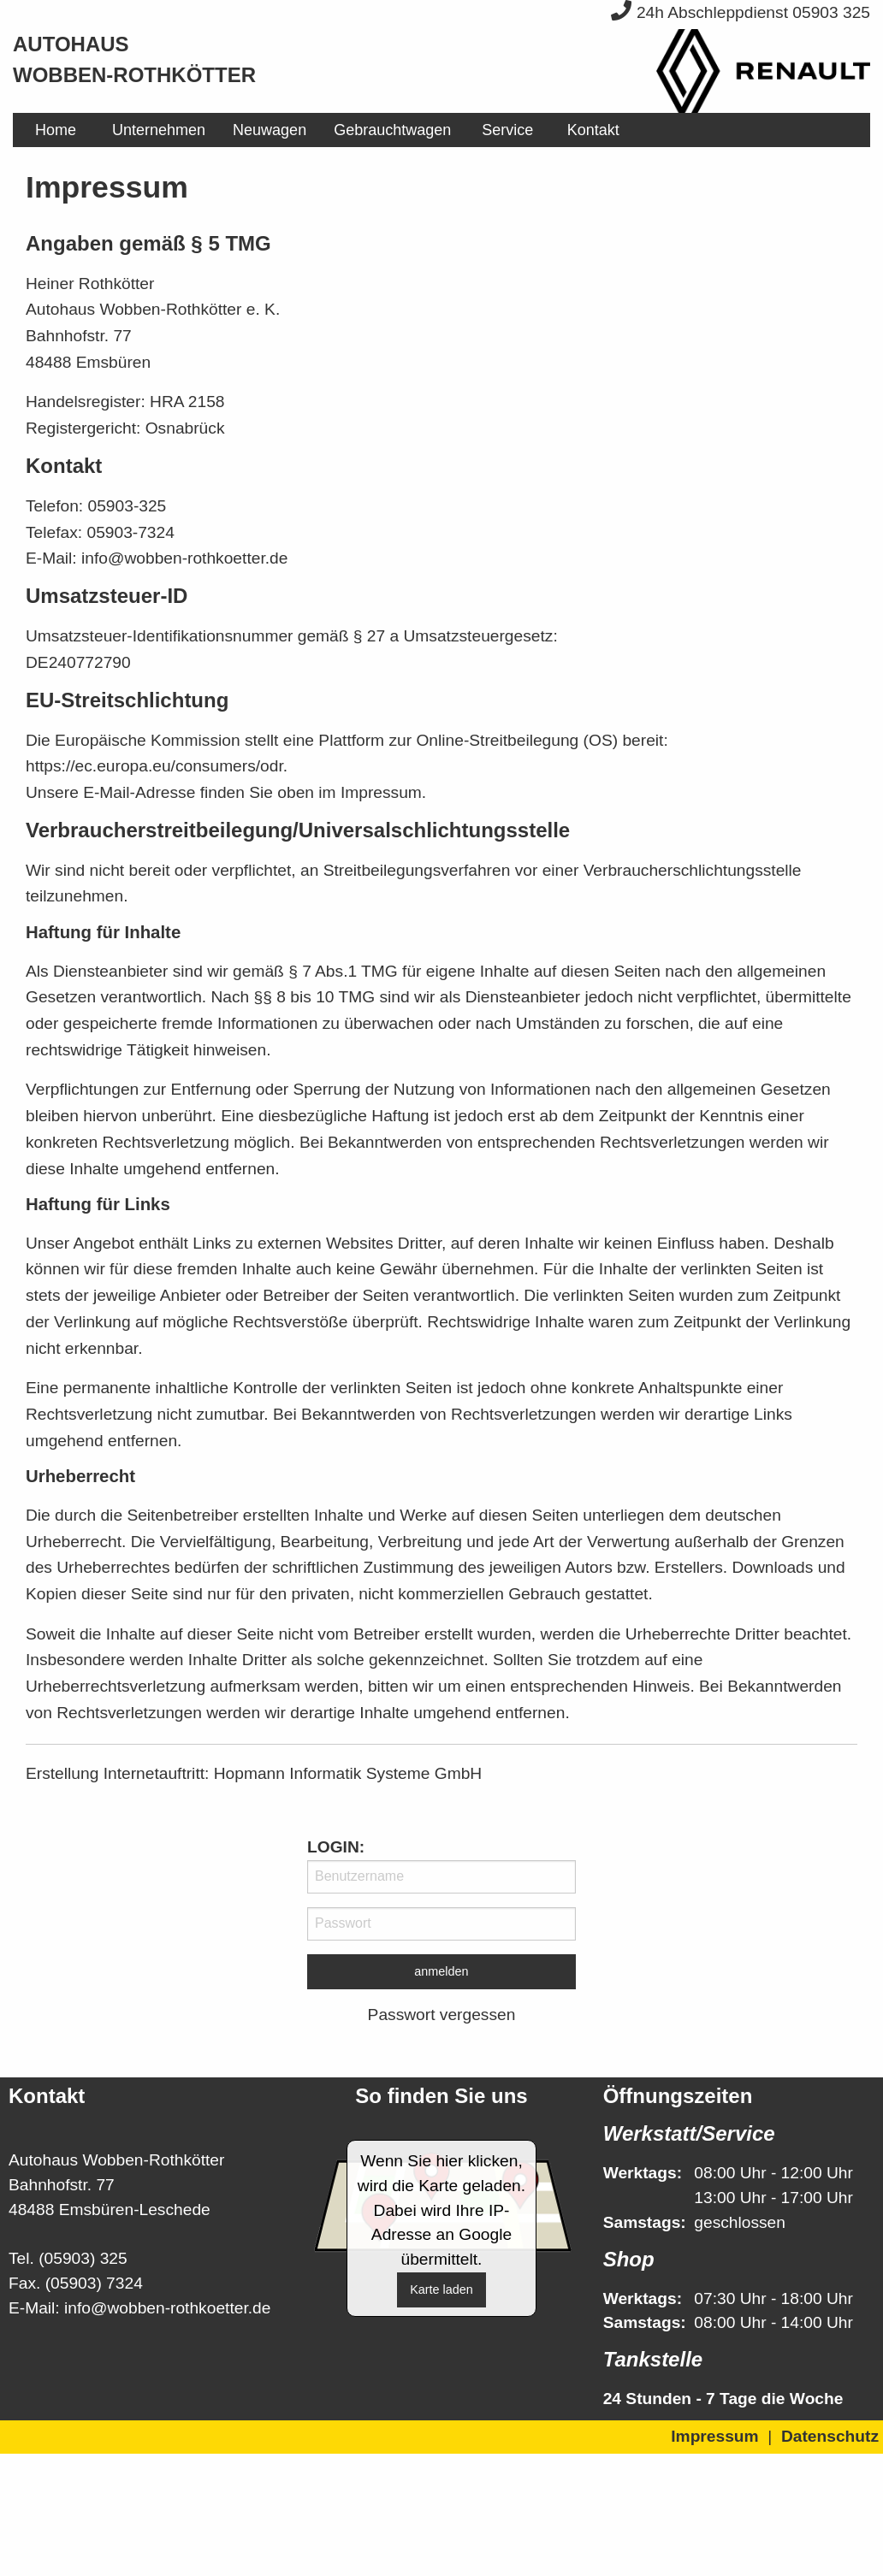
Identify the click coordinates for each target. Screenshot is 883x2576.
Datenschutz (830, 2436)
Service (507, 130)
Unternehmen (158, 130)
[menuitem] (55, 130)
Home (55, 130)
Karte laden (441, 2289)
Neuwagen (269, 130)
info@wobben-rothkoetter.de (167, 2308)
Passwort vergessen (442, 2015)
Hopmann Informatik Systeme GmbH (348, 1773)
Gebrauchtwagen (392, 130)
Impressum (714, 2436)
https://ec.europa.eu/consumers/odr (154, 766)
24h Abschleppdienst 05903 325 (740, 12)
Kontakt (593, 130)
